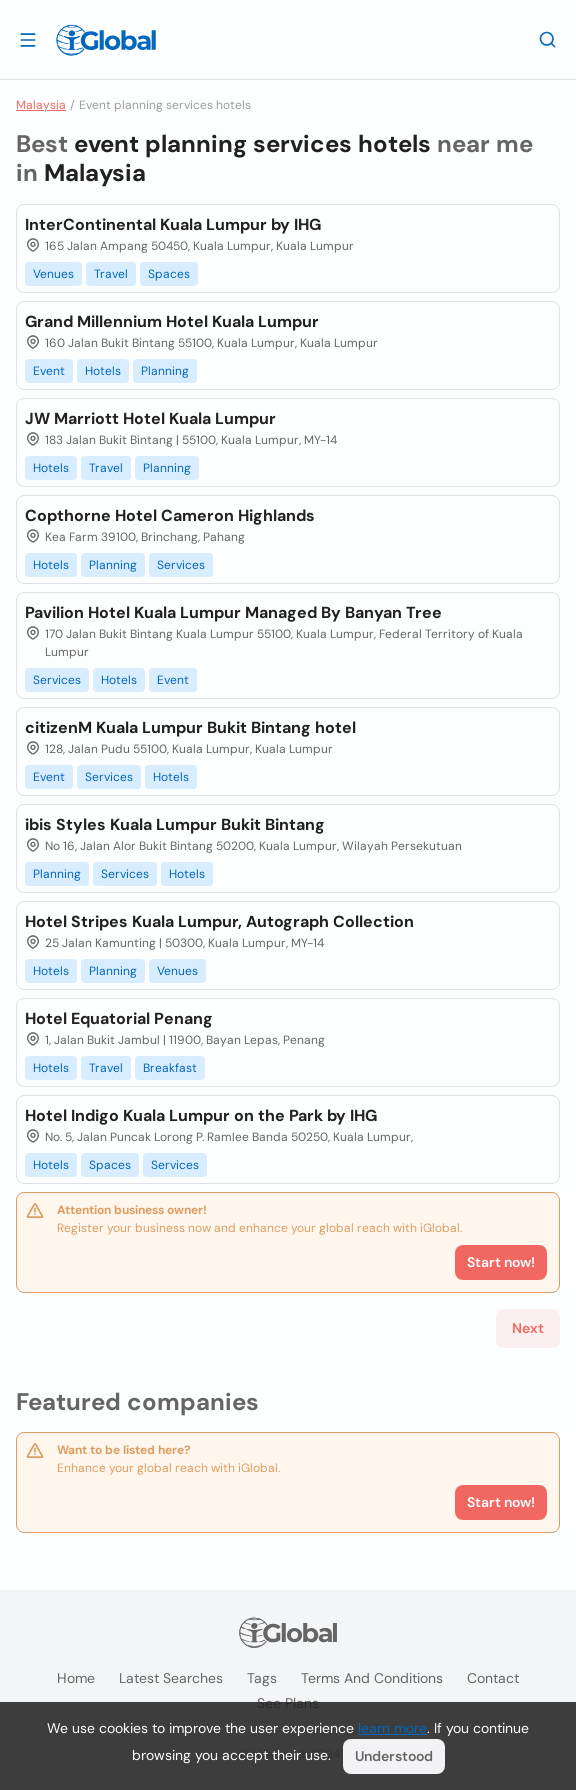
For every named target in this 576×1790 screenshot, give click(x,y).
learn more (392, 1728)
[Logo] (106, 40)
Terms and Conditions (372, 1678)
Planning (165, 371)
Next (528, 1328)
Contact (493, 1678)
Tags (262, 1678)
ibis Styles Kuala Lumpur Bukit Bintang (175, 824)
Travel (111, 274)
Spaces (169, 274)
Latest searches (171, 1678)
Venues (53, 274)
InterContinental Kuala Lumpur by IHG (173, 224)
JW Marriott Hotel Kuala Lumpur (150, 418)
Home (76, 1678)
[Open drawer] (28, 39)
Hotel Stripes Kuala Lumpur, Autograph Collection (219, 921)
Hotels (103, 371)
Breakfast (170, 1068)
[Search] (548, 39)
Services (181, 565)
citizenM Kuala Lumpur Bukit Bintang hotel (190, 727)
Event (49, 371)
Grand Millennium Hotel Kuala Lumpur (172, 321)
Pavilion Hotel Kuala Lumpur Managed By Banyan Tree (233, 612)
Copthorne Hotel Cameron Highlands (170, 515)
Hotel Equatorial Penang (119, 1018)
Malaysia (41, 105)
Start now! (501, 1502)
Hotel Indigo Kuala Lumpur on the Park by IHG (201, 1115)
